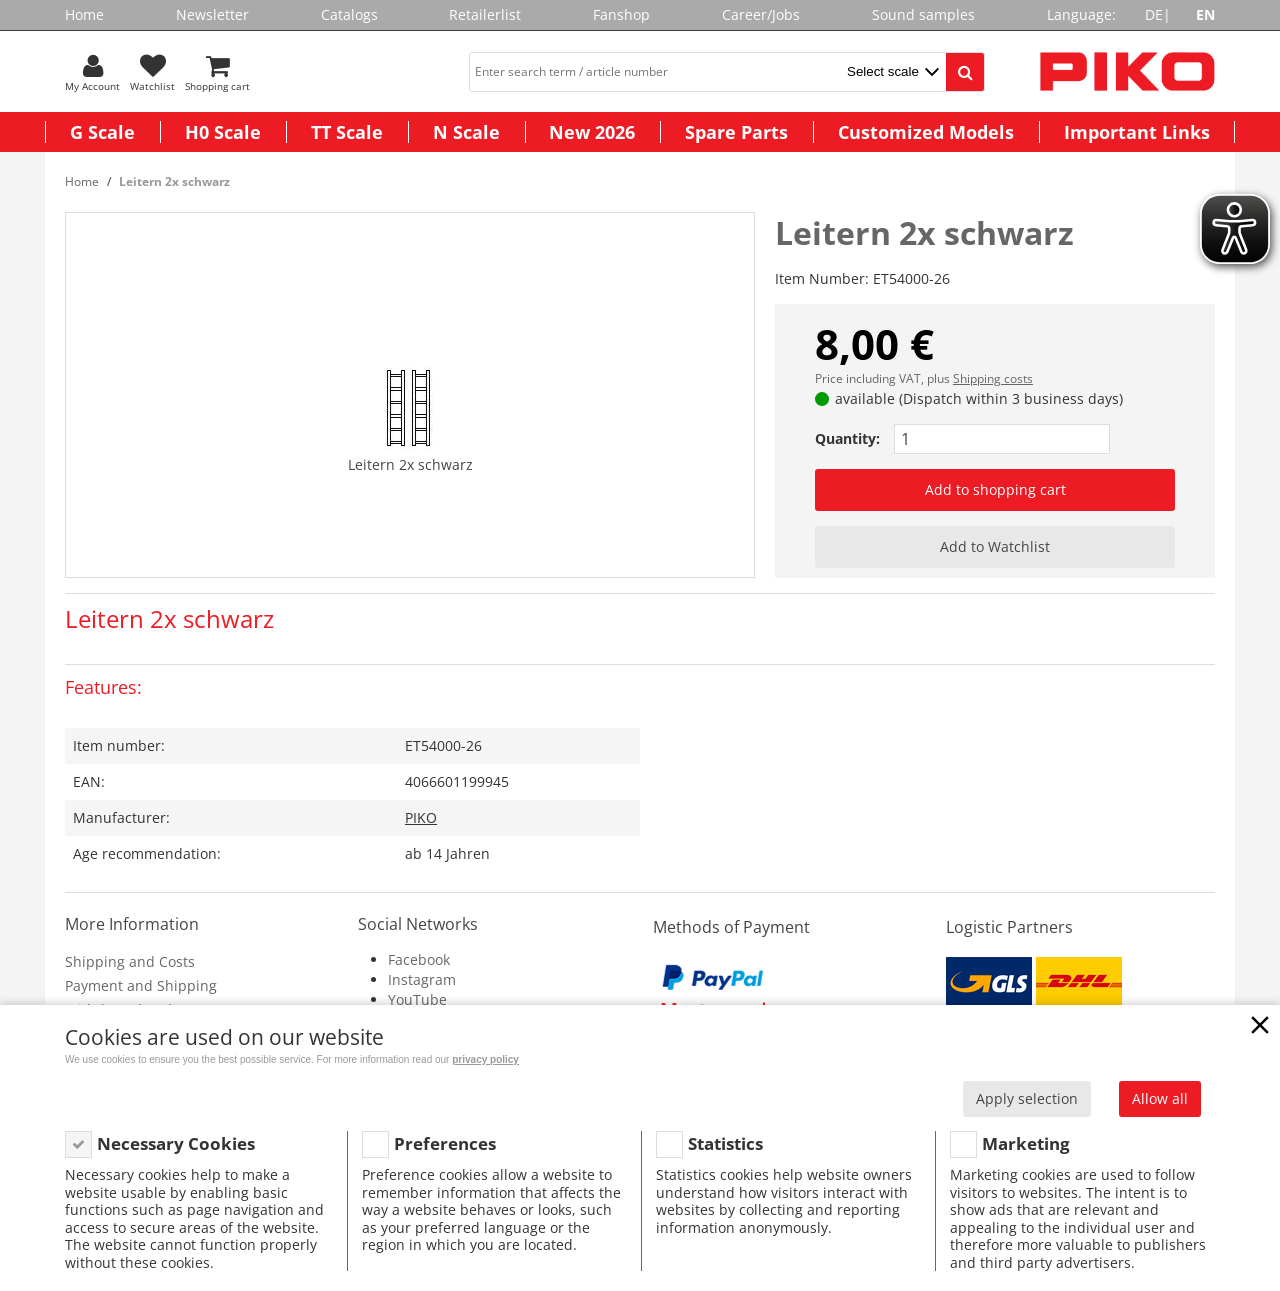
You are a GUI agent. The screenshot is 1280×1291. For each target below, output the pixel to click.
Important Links (1137, 132)
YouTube (417, 999)
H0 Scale (223, 132)
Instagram (422, 979)
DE (1154, 14)
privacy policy (485, 1059)
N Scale (466, 132)
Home (84, 14)
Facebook (419, 959)
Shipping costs (993, 378)
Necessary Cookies (176, 1143)
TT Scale (347, 132)
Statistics (725, 1143)
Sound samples (923, 14)
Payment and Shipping (141, 985)
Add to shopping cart (995, 489)
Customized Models (926, 132)
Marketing (1026, 1143)
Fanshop (621, 14)
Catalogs (349, 14)
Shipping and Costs (130, 961)
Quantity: (847, 438)
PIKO (421, 817)
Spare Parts (736, 132)
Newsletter (212, 14)
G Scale (102, 132)
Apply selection (1027, 1098)
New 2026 (592, 132)
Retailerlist (485, 14)
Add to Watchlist (995, 546)
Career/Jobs (761, 14)
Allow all (1160, 1098)
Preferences (445, 1143)
